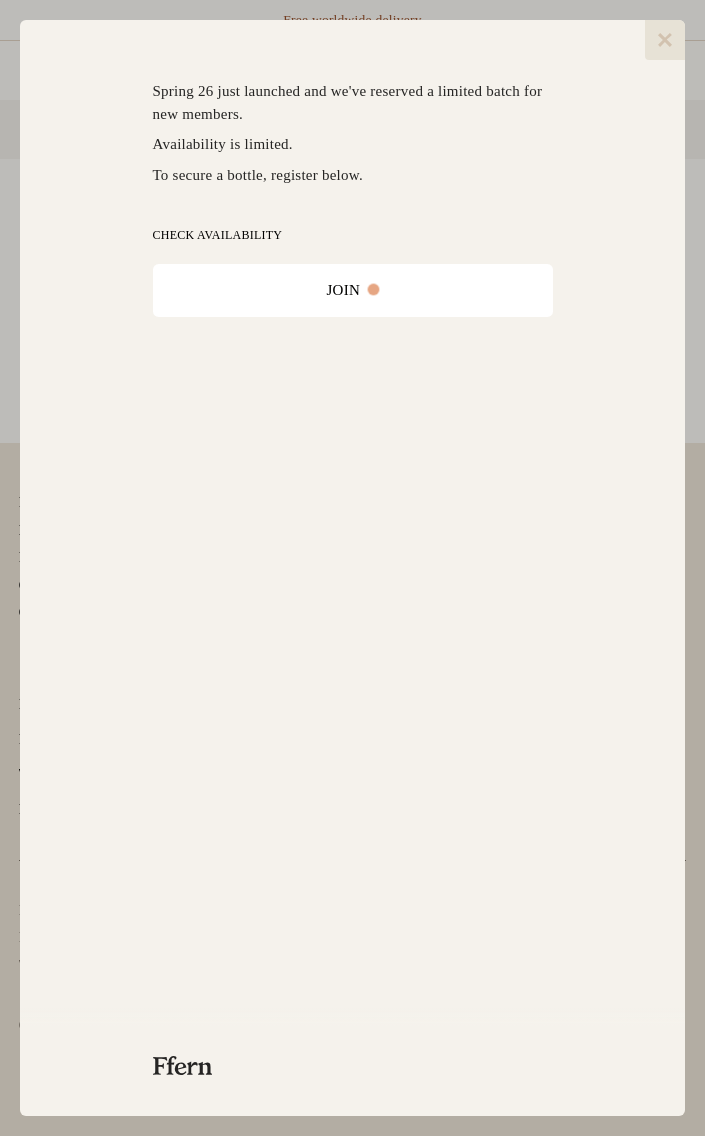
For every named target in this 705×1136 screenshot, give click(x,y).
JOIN (353, 290)
